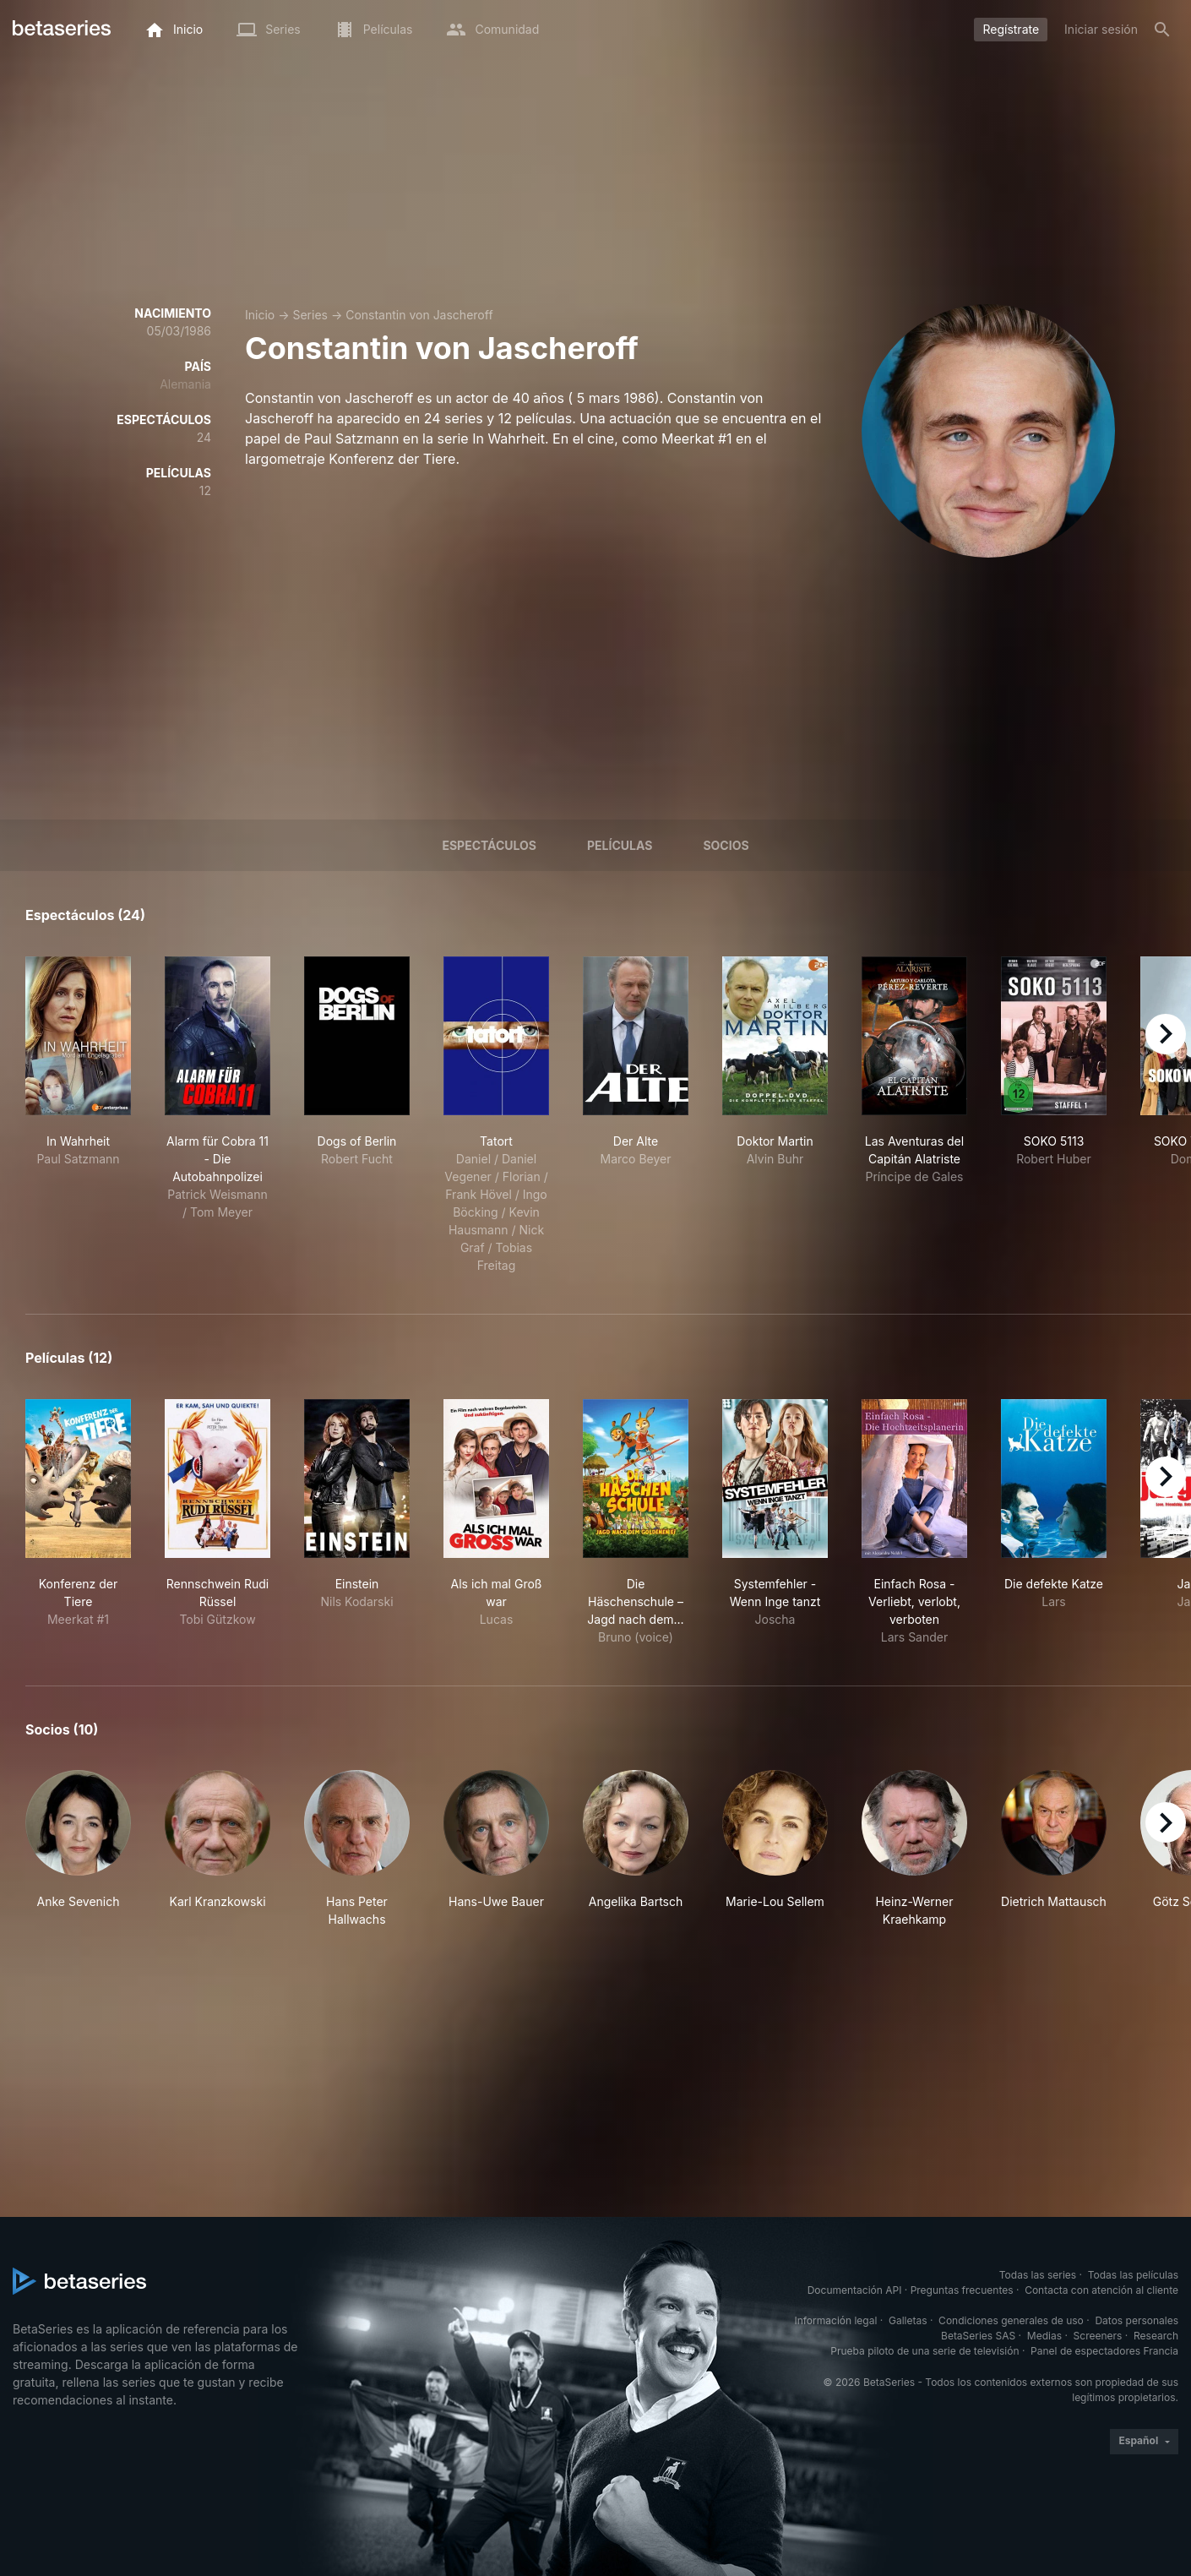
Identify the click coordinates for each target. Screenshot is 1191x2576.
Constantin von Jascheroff (418, 315)
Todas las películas (1133, 2274)
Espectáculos (489, 845)
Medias (1044, 2335)
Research (1156, 2335)
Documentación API (855, 2290)
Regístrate (1010, 29)
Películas (619, 845)
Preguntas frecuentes (962, 2290)
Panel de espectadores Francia (1104, 2351)
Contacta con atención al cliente (1101, 2290)
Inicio (260, 315)
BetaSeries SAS (978, 2335)
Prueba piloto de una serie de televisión (924, 2351)
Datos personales (1136, 2320)
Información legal (835, 2320)
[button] (78, 1849)
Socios (725, 845)
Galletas (908, 2320)
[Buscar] (1162, 29)
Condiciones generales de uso (1011, 2320)
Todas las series (1037, 2274)
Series (310, 315)
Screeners (1098, 2335)
